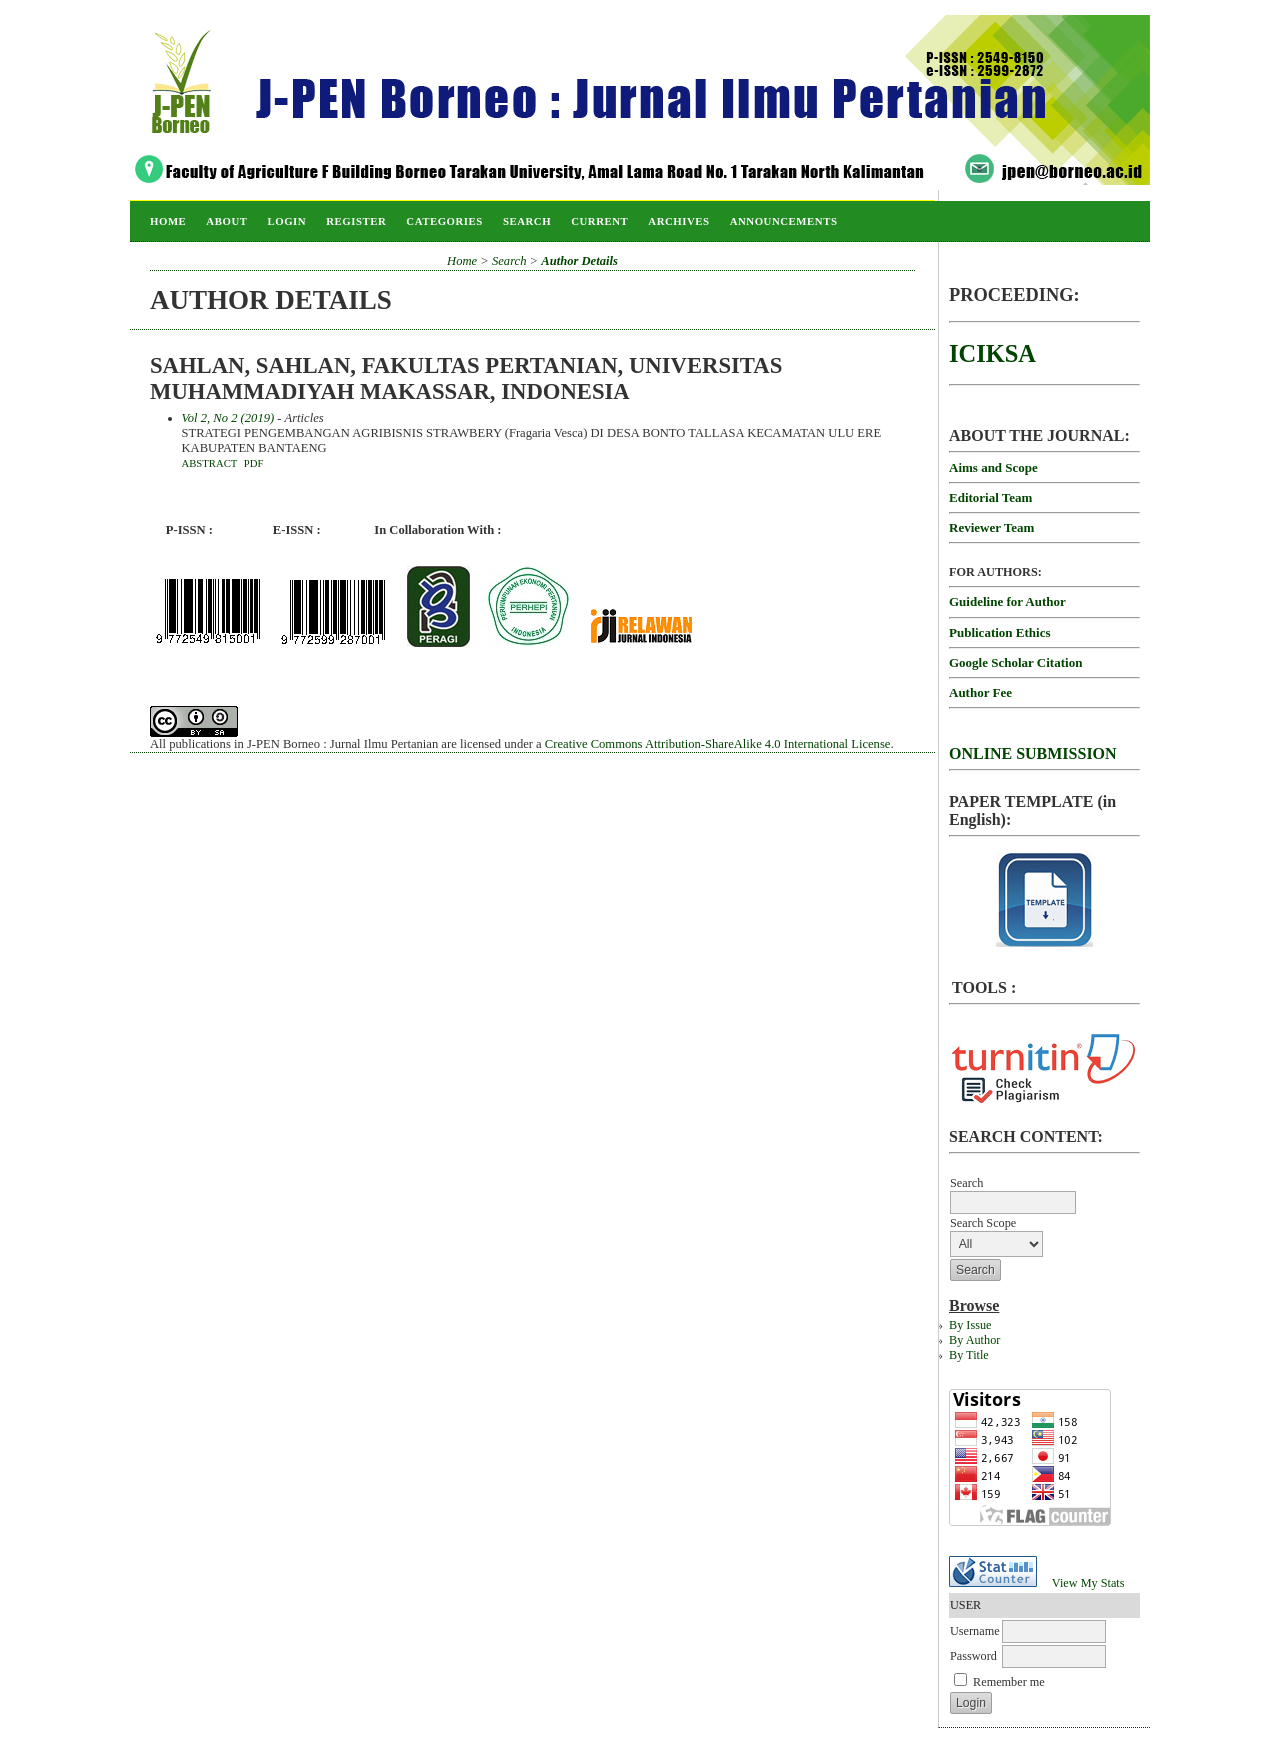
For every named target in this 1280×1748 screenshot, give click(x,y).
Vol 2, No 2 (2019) (228, 418)
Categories (444, 221)
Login (286, 221)
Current (599, 221)
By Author (974, 1340)
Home (168, 221)
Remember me (1009, 1682)
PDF (254, 463)
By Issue (970, 1325)
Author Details (579, 261)
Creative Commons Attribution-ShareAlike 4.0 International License (718, 744)
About (226, 221)
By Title (969, 1355)
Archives (678, 221)
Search (527, 221)
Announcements (784, 221)
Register (356, 221)
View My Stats (1088, 1583)
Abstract (210, 463)
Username (975, 1631)
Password (973, 1656)
